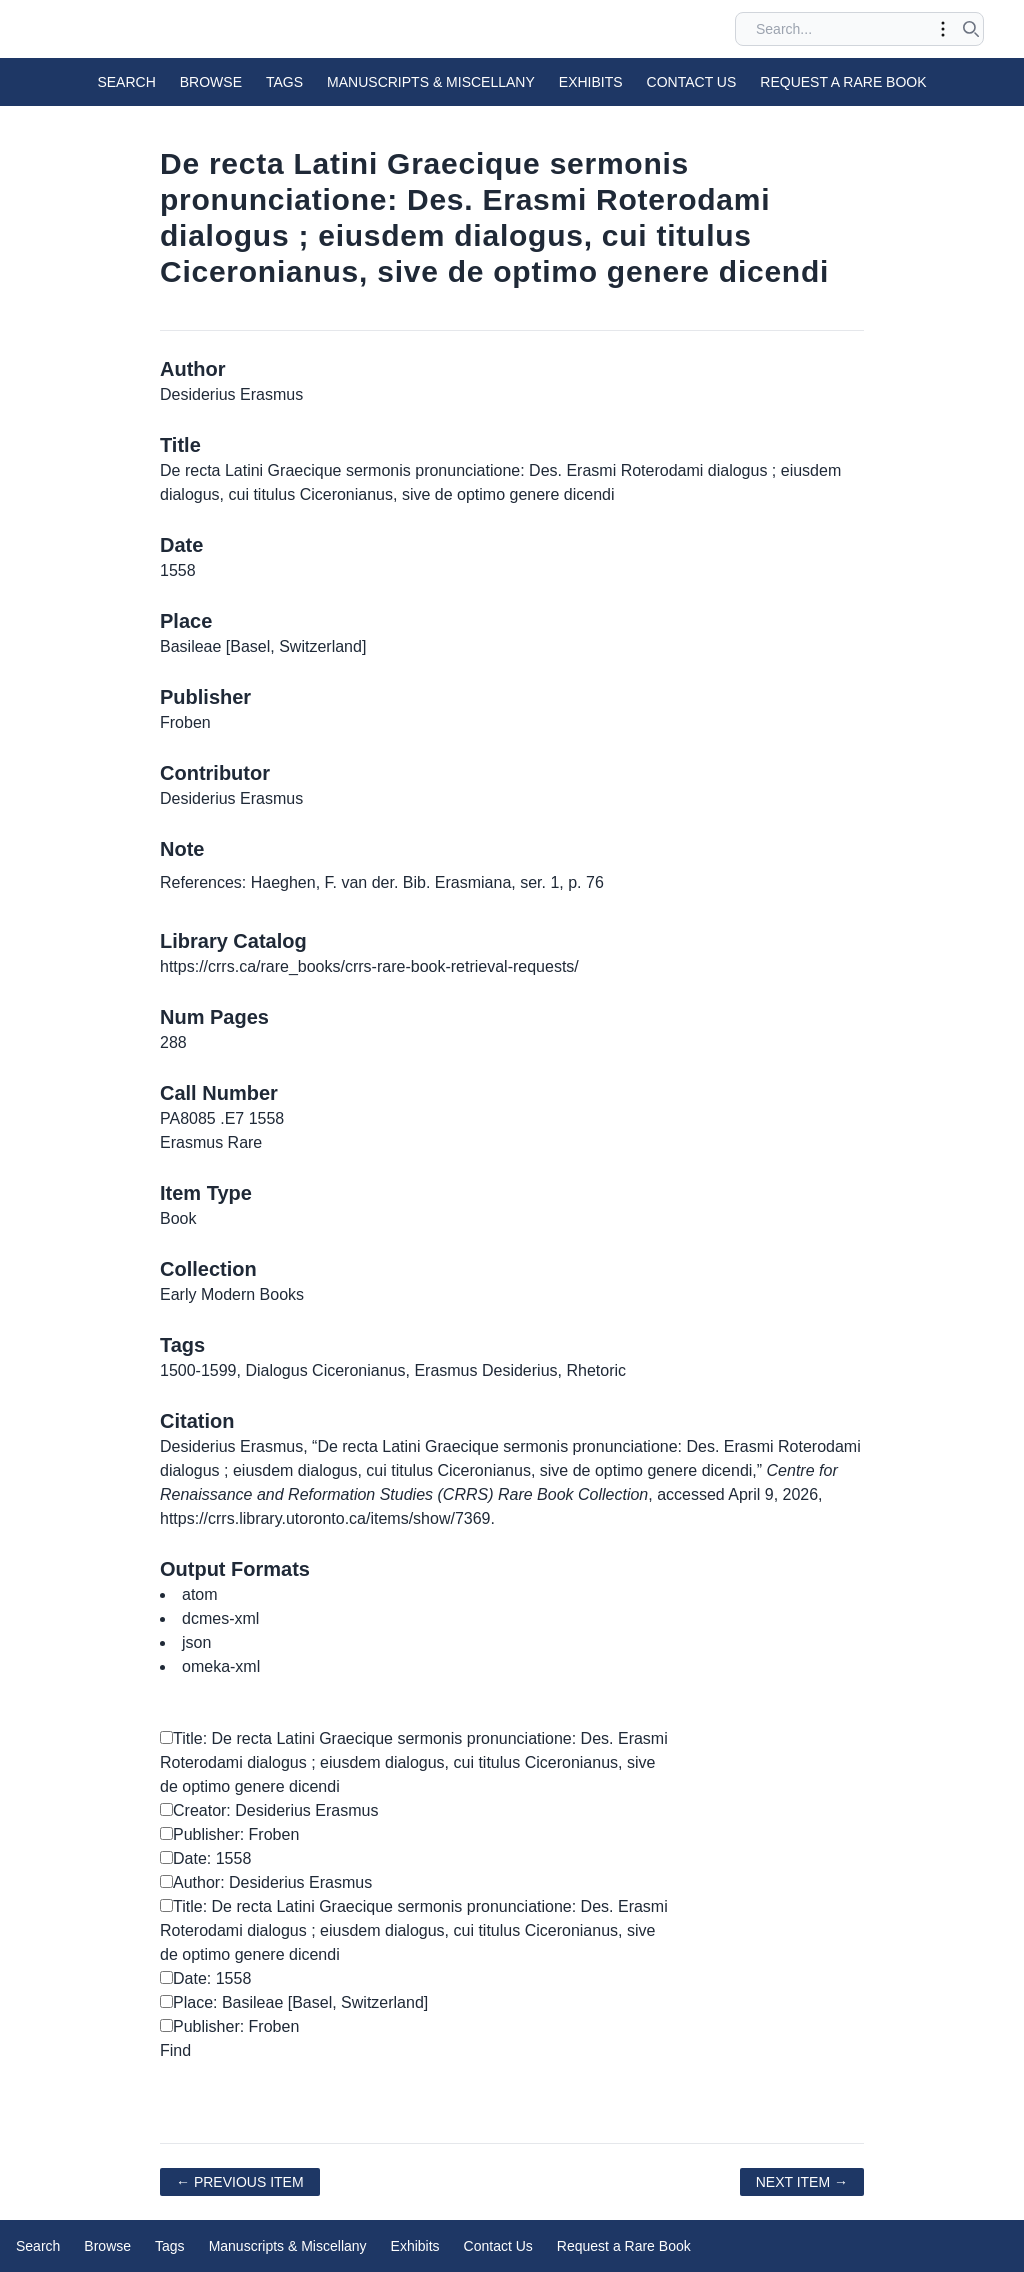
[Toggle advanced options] (943, 29)
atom (200, 1594)
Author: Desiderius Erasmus (266, 1882)
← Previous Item (240, 2182)
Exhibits (591, 82)
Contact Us (692, 82)
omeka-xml (221, 1666)
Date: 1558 (205, 1858)
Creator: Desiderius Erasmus (269, 1810)
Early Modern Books (232, 1294)
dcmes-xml (220, 1618)
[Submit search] (971, 29)
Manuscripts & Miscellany (431, 82)
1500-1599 (198, 1370)
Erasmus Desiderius (485, 1370)
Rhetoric (596, 1370)
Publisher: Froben (229, 1834)
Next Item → (802, 2182)
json (196, 1642)
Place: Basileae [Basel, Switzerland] (294, 2002)
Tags (284, 82)
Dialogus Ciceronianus (325, 1370)
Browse (211, 82)
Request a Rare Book (843, 82)
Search (126, 82)
